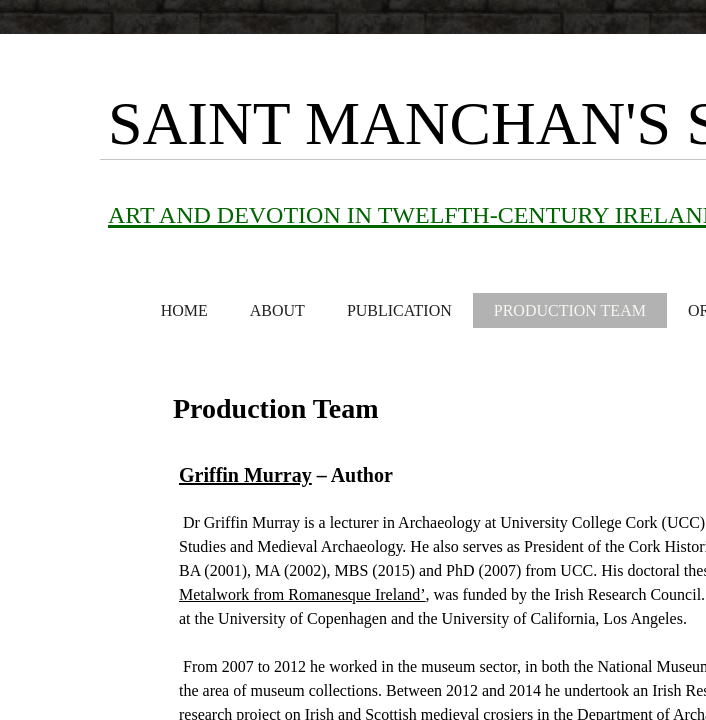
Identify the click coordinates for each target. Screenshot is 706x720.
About (277, 310)
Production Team (570, 310)
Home (184, 310)
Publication (399, 310)
